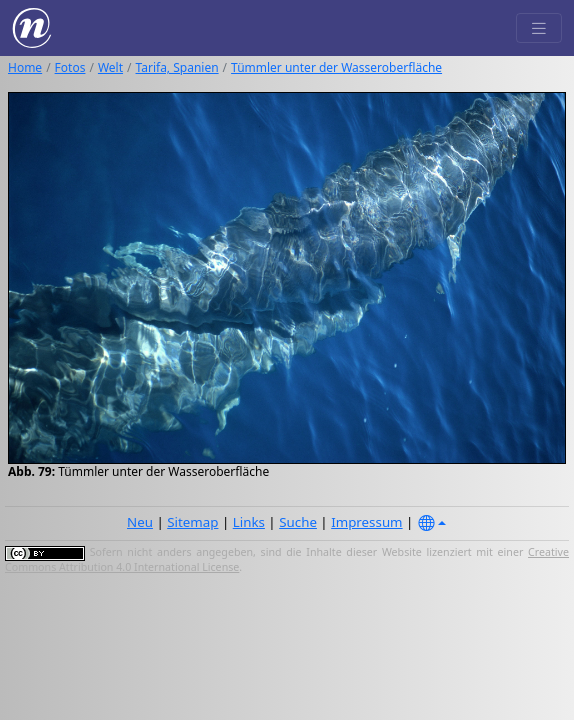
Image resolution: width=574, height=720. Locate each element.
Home (25, 67)
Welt (110, 67)
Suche (298, 522)
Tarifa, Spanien (177, 67)
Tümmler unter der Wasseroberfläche (336, 67)
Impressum (366, 522)
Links (249, 522)
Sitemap (192, 522)
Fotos (70, 67)
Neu (140, 522)
